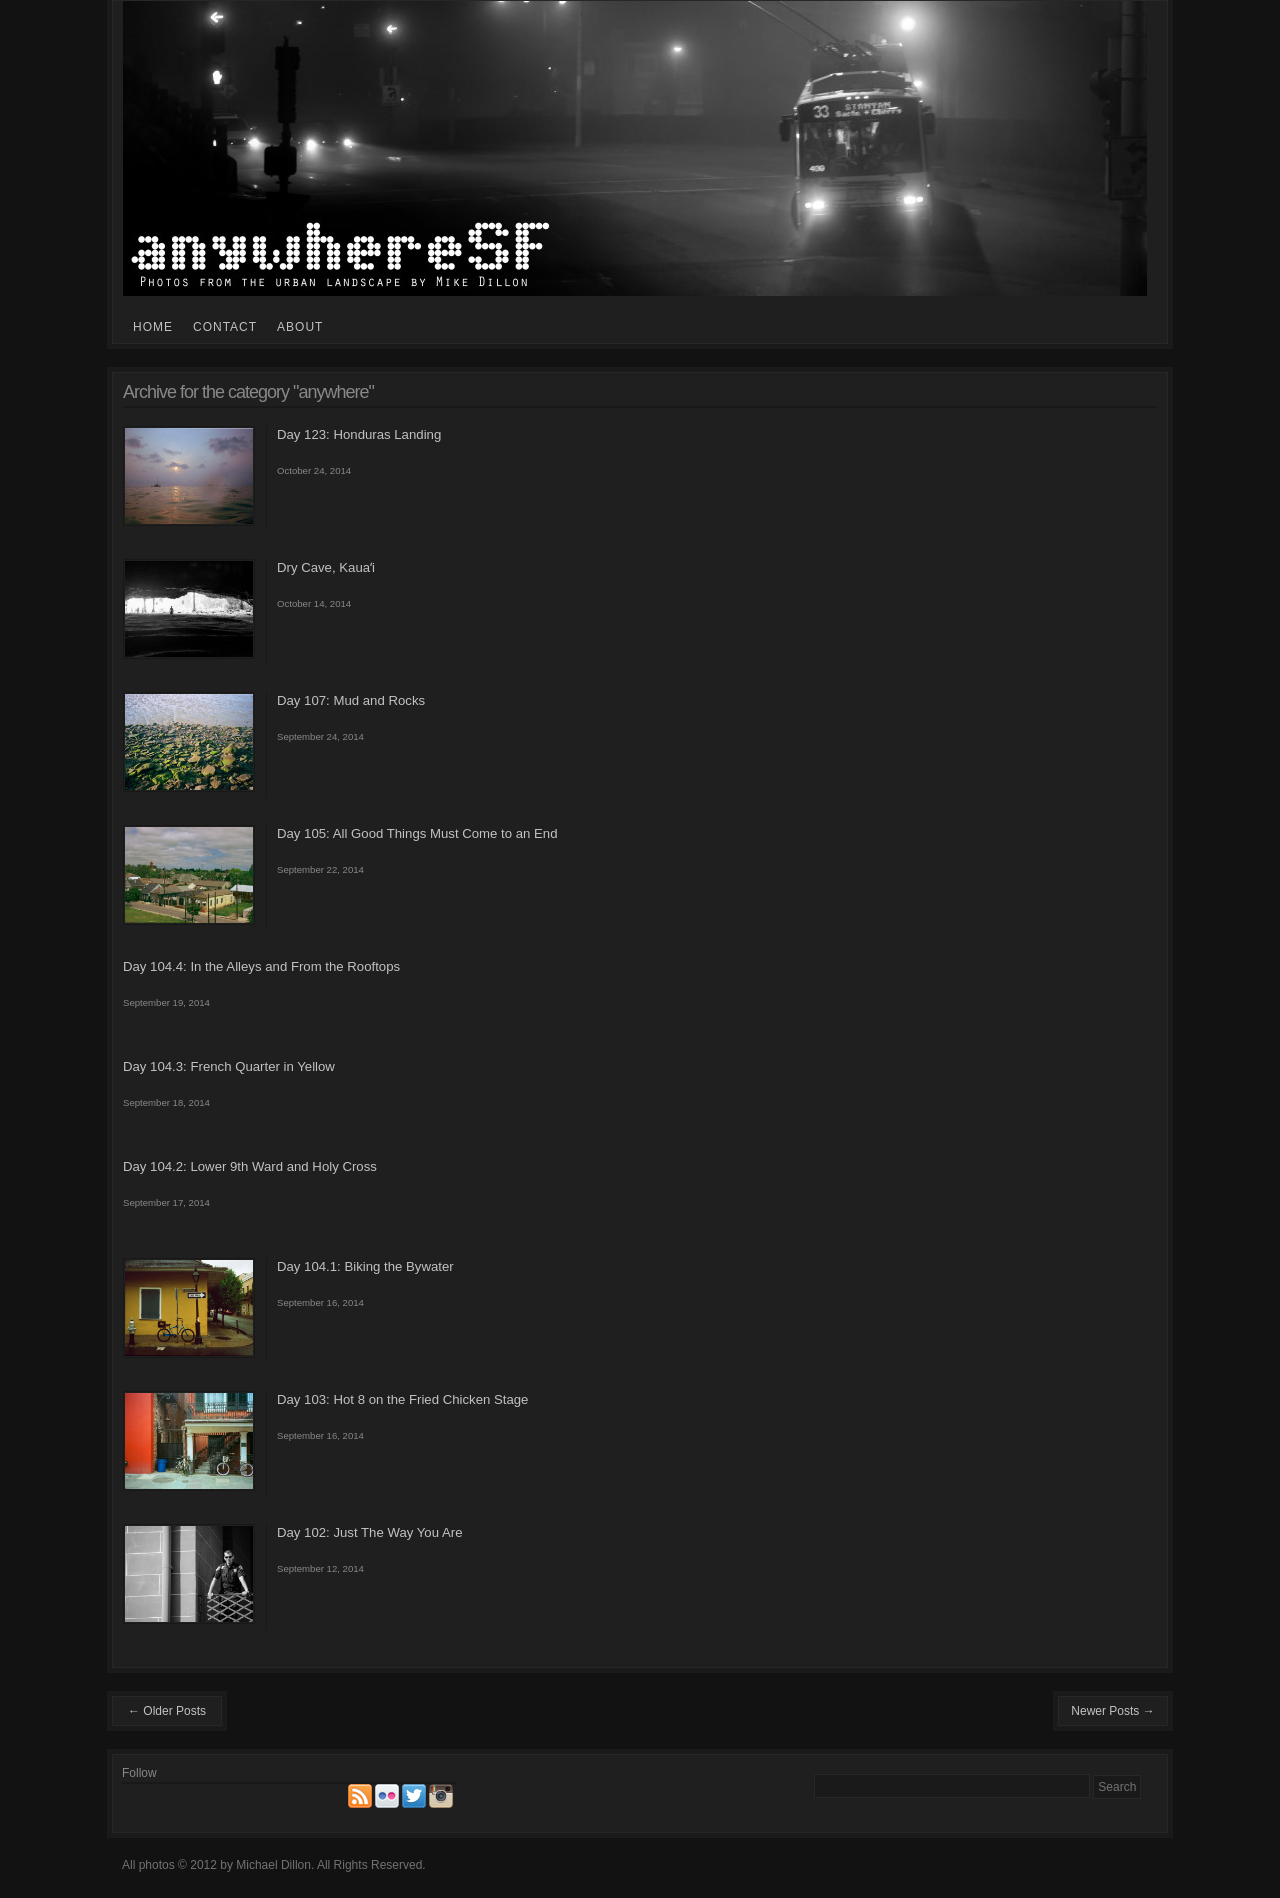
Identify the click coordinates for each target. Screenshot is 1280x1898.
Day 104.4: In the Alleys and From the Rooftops (261, 966)
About (300, 327)
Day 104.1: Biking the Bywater (365, 1266)
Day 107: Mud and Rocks (351, 700)
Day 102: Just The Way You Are (369, 1532)
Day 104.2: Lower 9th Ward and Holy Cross (250, 1166)
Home (153, 327)
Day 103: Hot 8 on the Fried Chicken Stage (402, 1399)
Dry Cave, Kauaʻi (326, 567)
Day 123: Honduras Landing (359, 434)
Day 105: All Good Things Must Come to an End (417, 833)
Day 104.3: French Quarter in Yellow (229, 1066)
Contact (225, 327)
